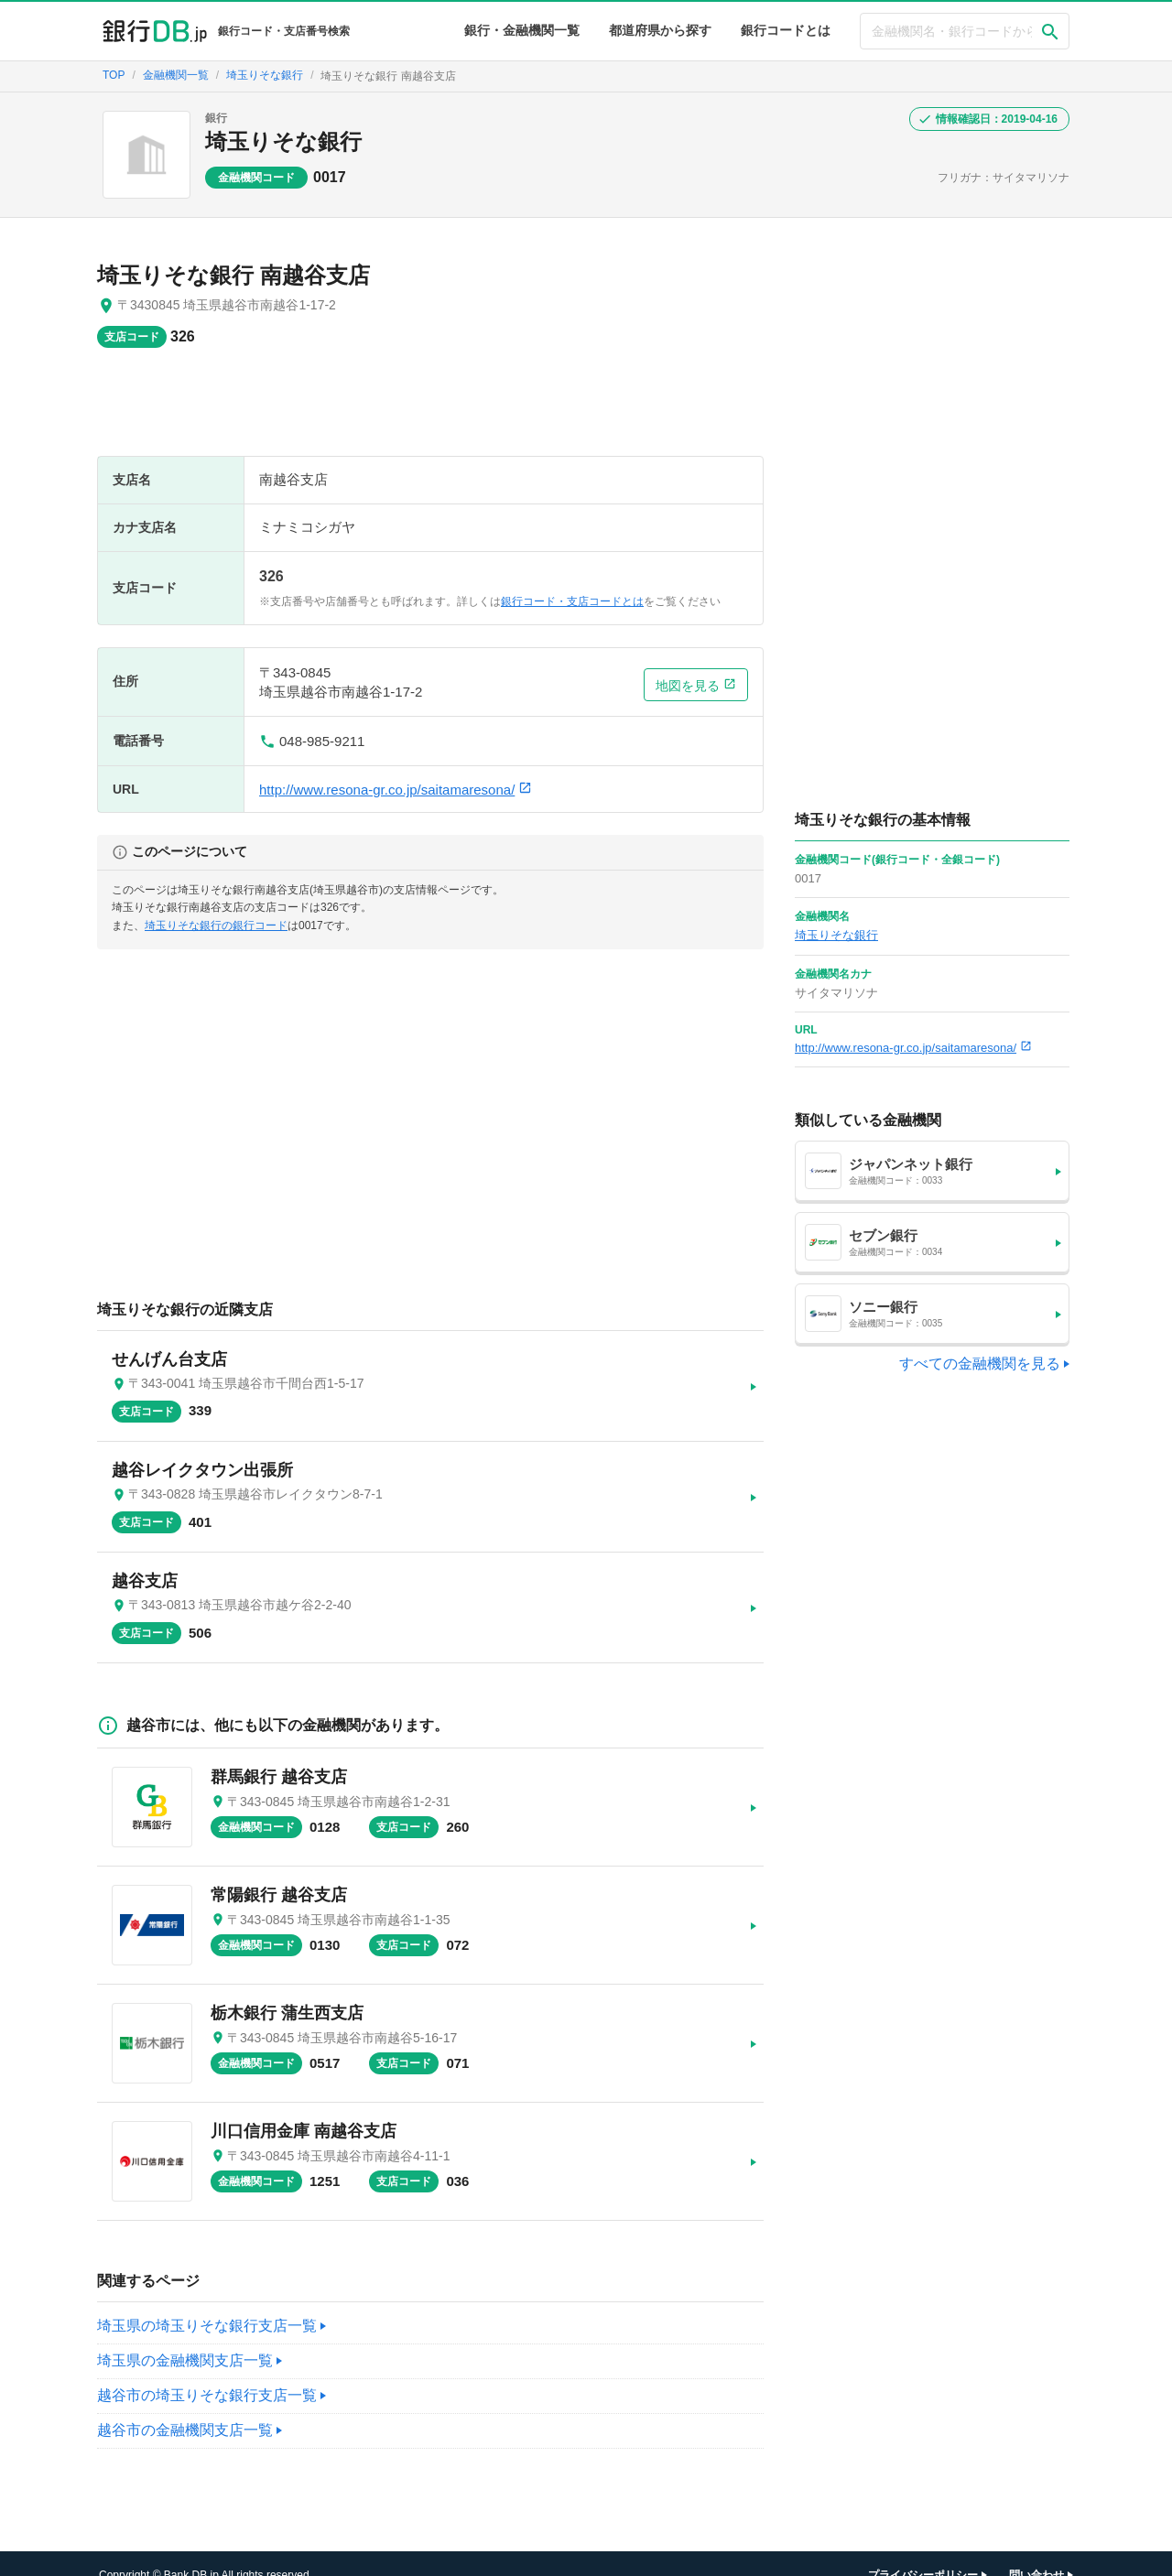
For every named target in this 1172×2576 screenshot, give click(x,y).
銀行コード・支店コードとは (572, 601)
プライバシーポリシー (923, 2553)
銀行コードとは (785, 30)
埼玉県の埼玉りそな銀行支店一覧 (207, 2303)
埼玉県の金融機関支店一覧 (185, 2338)
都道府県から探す (660, 30)
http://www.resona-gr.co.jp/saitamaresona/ (395, 789)
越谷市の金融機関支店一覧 (185, 2408)
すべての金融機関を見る (979, 1363)
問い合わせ (1036, 2553)
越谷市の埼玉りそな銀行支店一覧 (207, 2373)
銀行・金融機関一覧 (522, 30)
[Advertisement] (430, 411)
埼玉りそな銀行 (283, 141)
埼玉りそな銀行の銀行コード (216, 925)
